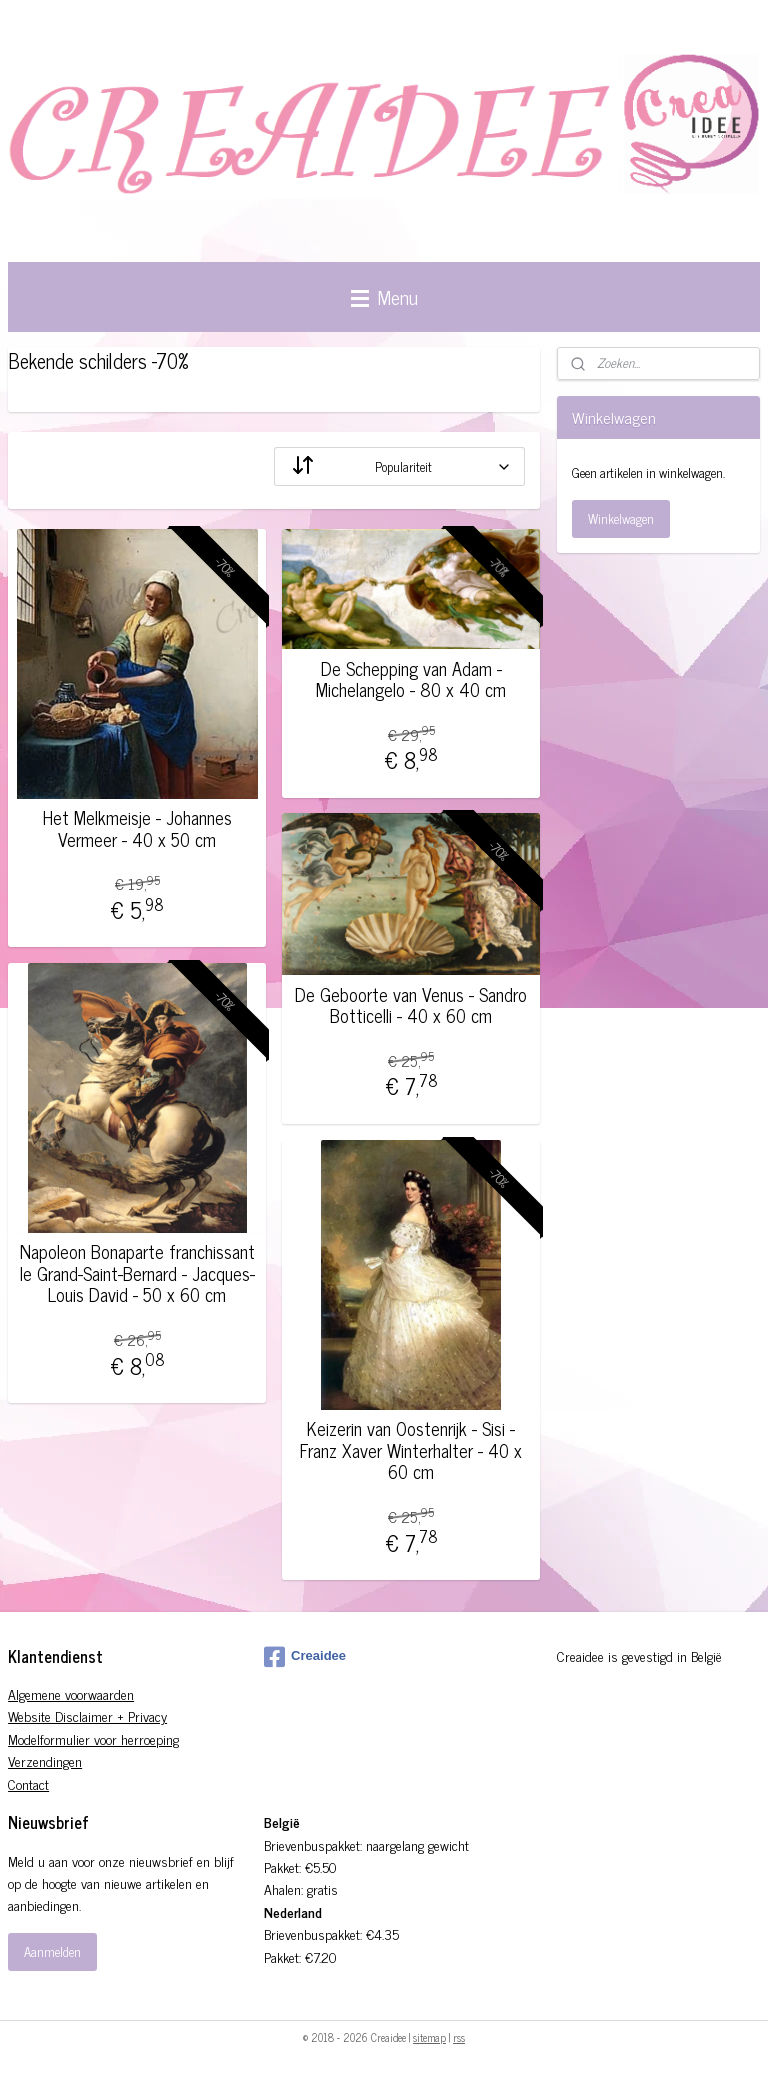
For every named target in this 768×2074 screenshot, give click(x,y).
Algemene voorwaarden (71, 1693)
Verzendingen (45, 1760)
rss (459, 2037)
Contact (28, 1783)
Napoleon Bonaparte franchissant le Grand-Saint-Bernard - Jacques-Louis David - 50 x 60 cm (137, 1273)
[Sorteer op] (399, 466)
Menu (384, 296)
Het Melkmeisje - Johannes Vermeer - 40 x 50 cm (137, 828)
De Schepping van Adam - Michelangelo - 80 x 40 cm (411, 679)
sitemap (429, 2037)
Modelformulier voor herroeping (93, 1738)
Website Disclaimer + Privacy (87, 1715)
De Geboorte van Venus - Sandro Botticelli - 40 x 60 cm (411, 1005)
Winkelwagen (621, 518)
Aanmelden (52, 1951)
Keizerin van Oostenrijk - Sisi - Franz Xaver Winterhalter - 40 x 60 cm (411, 1450)
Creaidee (305, 1657)
